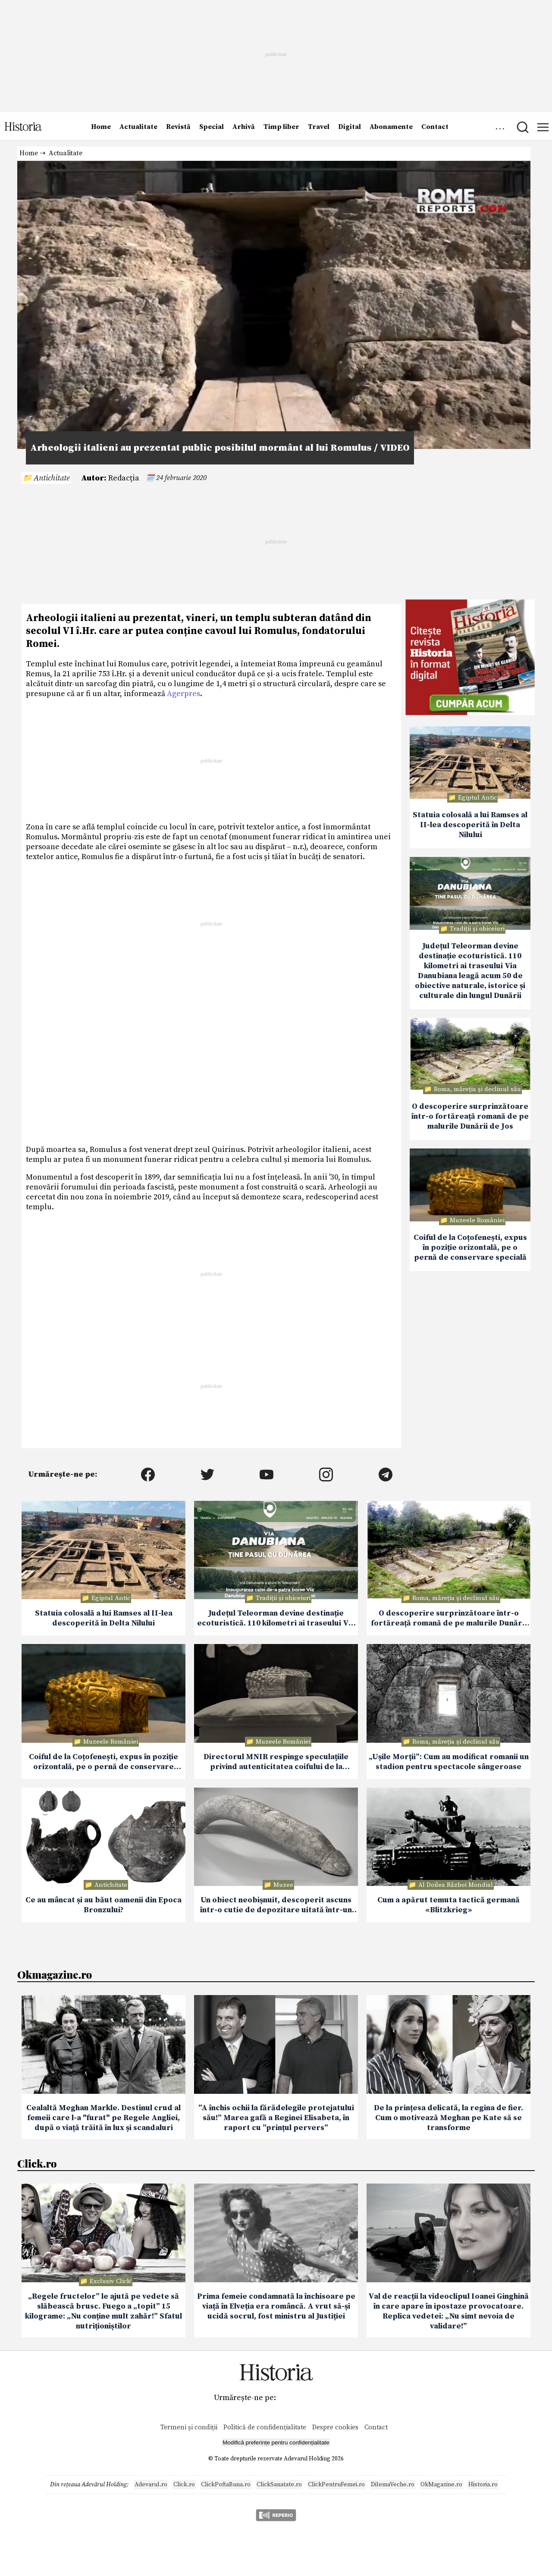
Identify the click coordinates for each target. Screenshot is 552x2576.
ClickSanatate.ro (279, 2484)
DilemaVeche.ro (392, 2484)
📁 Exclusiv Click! (106, 2281)
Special (211, 126)
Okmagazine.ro (54, 1974)
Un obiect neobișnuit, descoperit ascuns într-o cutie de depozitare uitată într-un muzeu (276, 1905)
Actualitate (138, 126)
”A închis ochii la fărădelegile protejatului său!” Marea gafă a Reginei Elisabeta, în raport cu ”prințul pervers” (276, 2118)
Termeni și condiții (188, 2427)
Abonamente (391, 126)
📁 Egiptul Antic (472, 798)
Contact (434, 126)
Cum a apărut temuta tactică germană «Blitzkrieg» (448, 1905)
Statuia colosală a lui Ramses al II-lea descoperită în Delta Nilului (470, 825)
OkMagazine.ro (441, 2484)
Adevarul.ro (151, 2484)
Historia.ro (483, 2484)
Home (101, 126)
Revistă (178, 126)
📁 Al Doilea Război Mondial (450, 1885)
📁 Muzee (278, 1885)
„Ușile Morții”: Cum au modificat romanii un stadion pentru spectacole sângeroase (449, 1762)
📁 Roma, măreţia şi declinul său (472, 1089)
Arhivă (243, 126)
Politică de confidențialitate (265, 2427)
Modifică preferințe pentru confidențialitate (276, 2442)
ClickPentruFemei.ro (336, 2484)
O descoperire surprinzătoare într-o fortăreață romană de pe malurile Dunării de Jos (470, 1116)
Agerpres (183, 694)
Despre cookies (335, 2427)
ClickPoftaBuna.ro (226, 2484)
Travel (318, 126)
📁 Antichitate (45, 478)
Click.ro (37, 2163)
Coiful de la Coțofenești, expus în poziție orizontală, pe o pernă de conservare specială (470, 1247)
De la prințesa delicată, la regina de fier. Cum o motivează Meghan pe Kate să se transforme (448, 2118)
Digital (349, 126)
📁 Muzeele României (472, 1220)
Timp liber (281, 126)
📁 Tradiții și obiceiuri (472, 929)
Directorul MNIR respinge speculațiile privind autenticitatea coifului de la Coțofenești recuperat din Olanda (276, 1762)
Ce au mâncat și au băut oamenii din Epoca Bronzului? (103, 1905)
